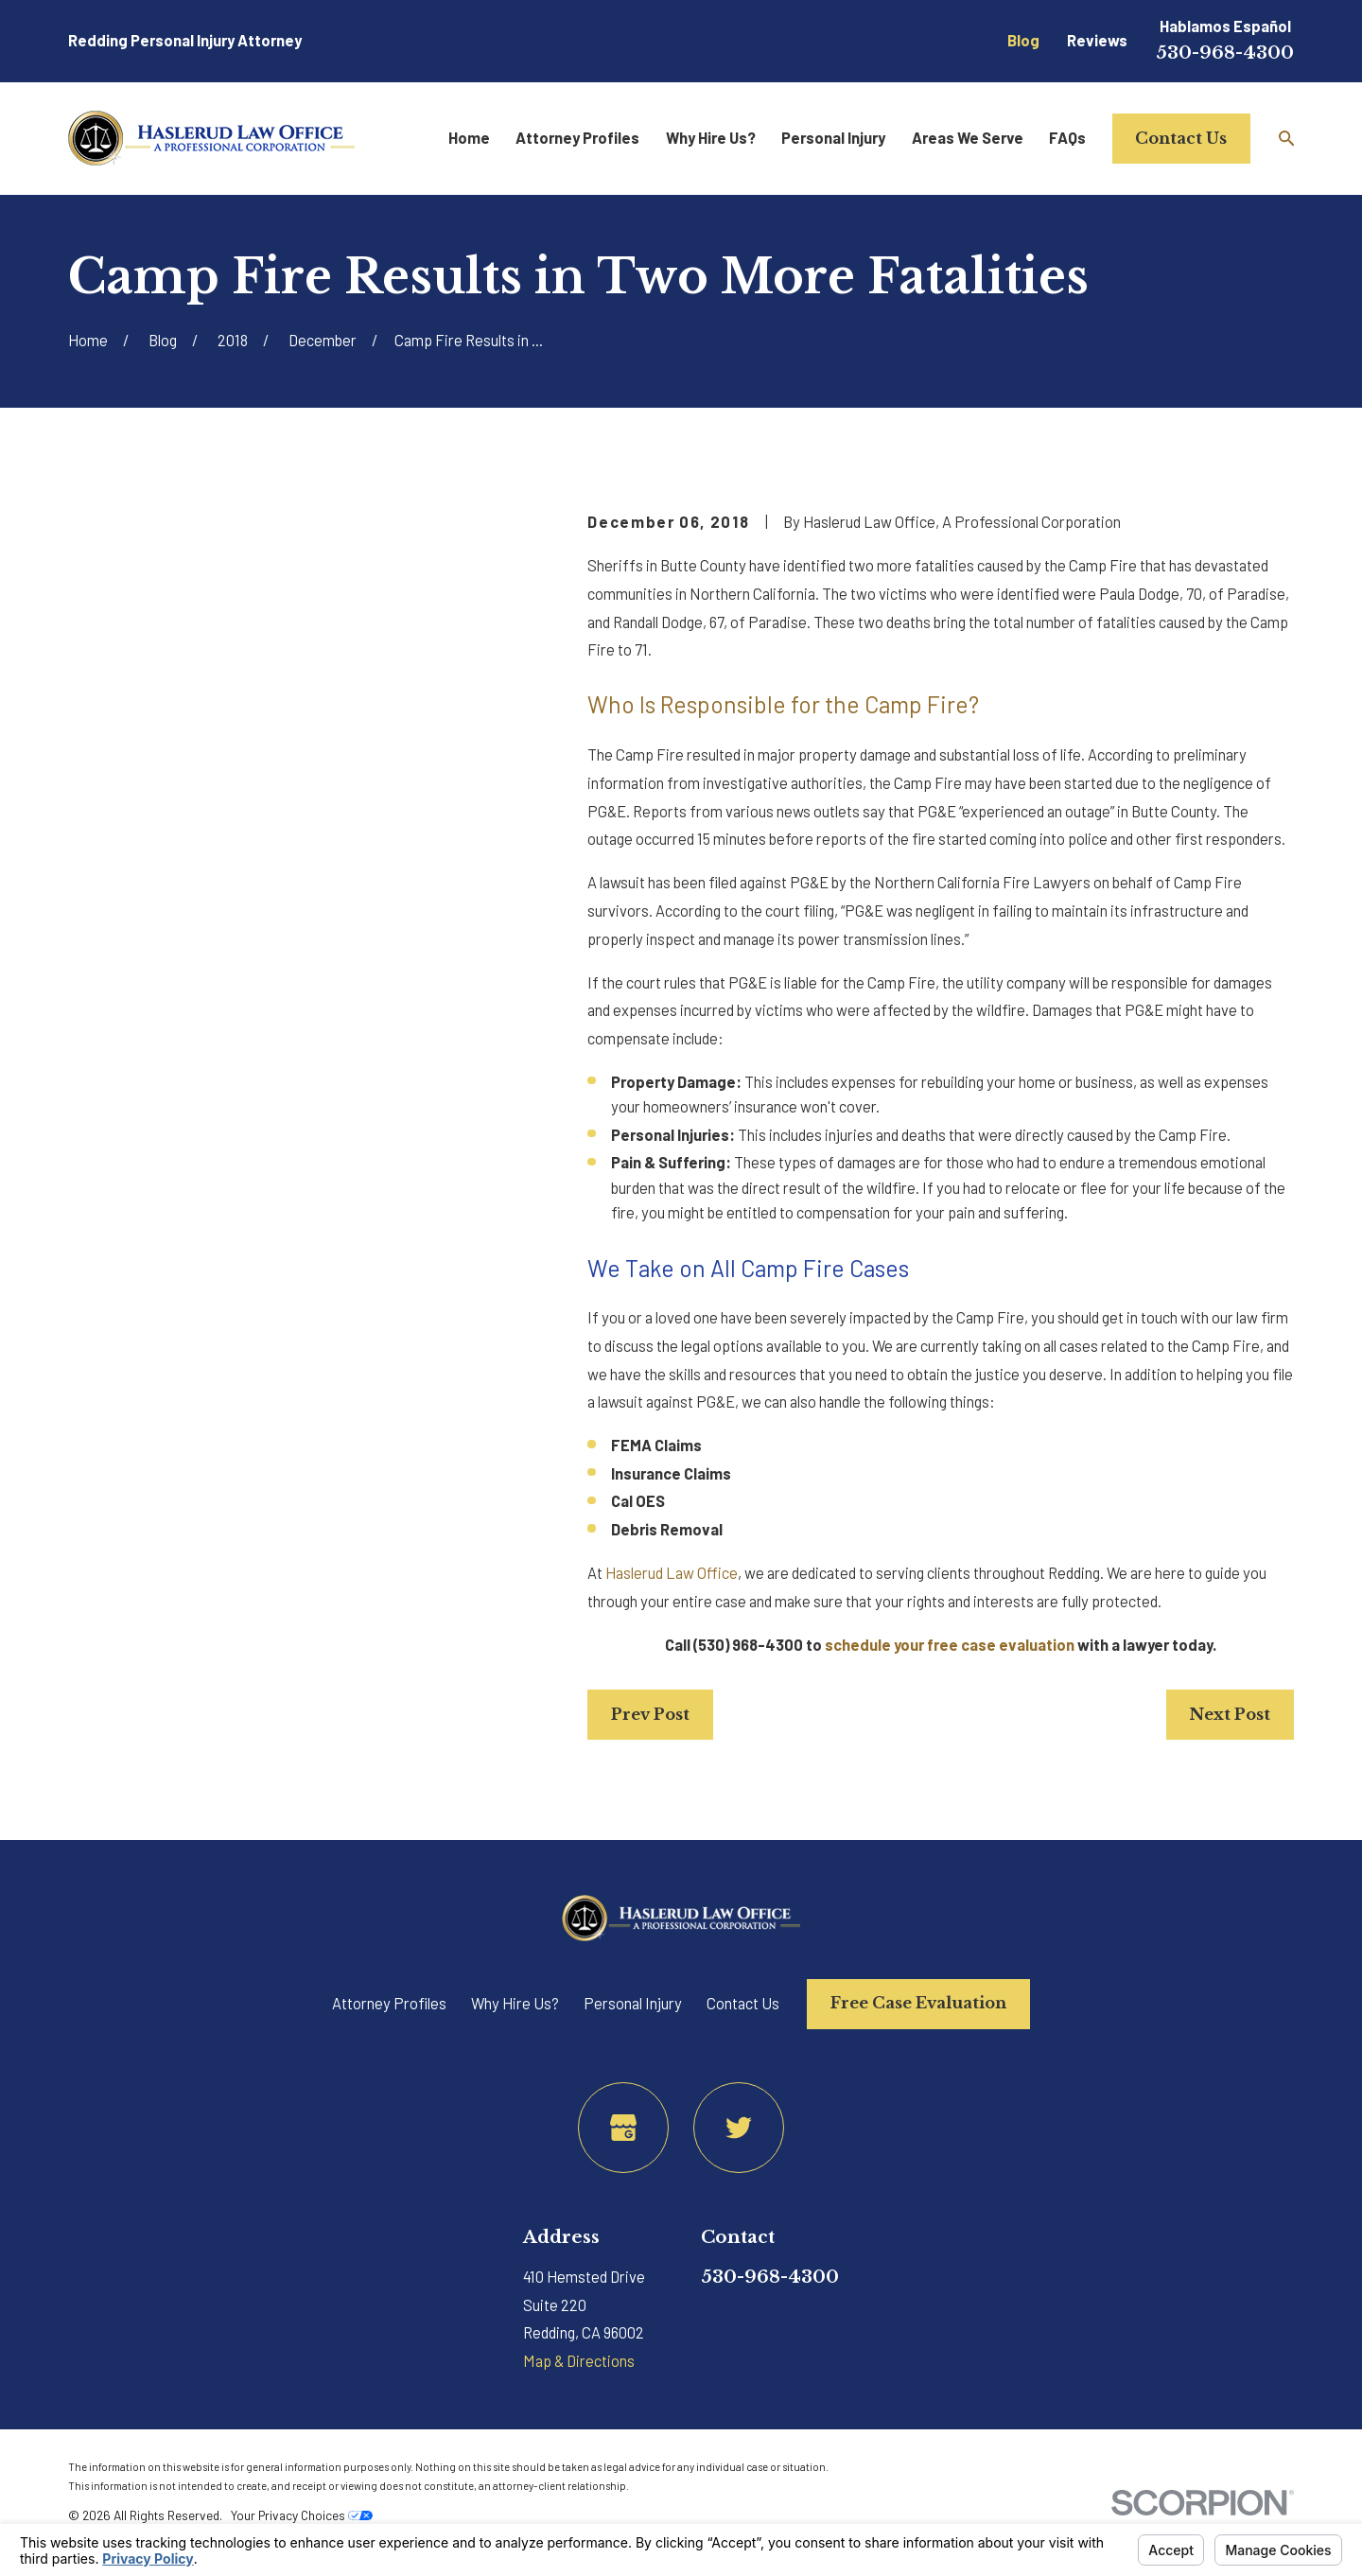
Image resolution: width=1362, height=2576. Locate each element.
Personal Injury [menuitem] (833, 138)
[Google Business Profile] (623, 2127)
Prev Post (650, 1714)
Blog (1023, 40)
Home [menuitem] (469, 138)
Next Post (1229, 1714)
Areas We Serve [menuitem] (967, 138)
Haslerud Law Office (671, 1573)
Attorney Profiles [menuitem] (577, 138)
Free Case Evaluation (918, 2002)
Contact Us (1181, 138)
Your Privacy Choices (302, 2515)
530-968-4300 (1225, 52)
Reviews (1097, 40)
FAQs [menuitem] (1067, 138)
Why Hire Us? (515, 2003)
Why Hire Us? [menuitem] (711, 138)
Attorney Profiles (389, 2003)
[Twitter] (738, 2127)
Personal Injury (633, 2003)
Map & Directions (579, 2361)
